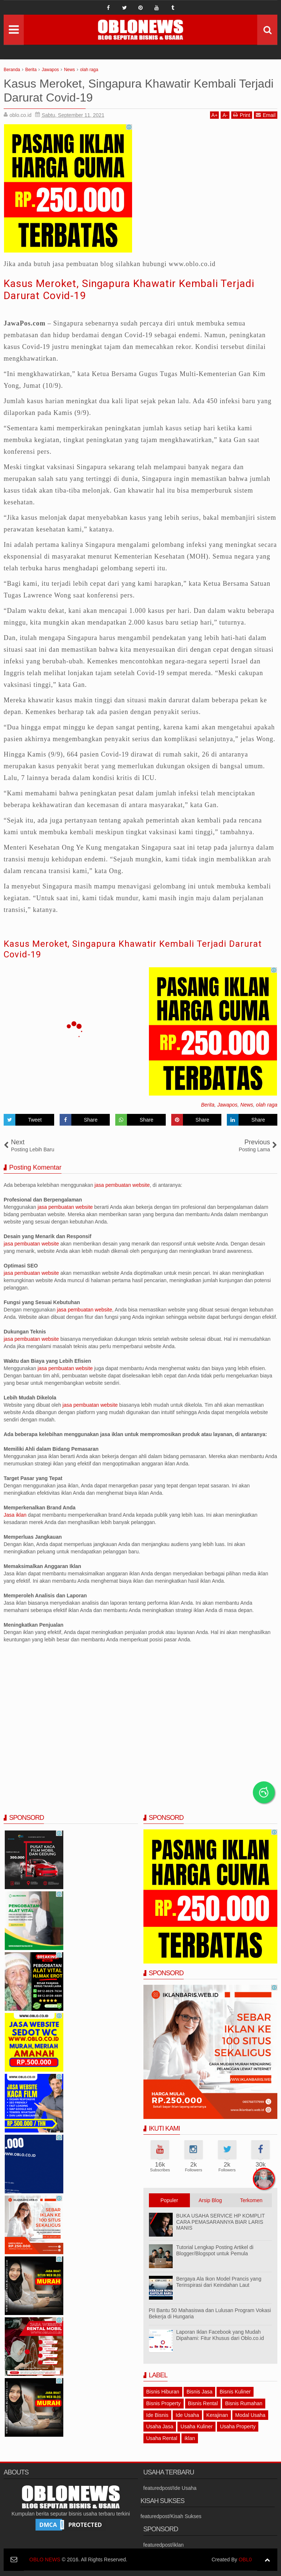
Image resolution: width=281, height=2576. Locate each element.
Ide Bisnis (157, 2415)
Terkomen (251, 2200)
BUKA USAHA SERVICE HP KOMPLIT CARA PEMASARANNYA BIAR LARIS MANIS (220, 2222)
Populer (169, 2200)
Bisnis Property (163, 2403)
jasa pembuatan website (122, 1185)
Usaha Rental (161, 2438)
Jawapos (227, 1105)
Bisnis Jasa (200, 2392)
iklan (189, 2438)
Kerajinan (217, 2415)
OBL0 (245, 2559)
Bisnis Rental (203, 2403)
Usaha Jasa (159, 2426)
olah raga (266, 1105)
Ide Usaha (187, 2415)
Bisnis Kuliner (235, 2392)
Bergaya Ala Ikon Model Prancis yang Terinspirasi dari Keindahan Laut (219, 2282)
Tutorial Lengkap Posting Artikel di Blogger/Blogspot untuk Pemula (215, 2250)
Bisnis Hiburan (162, 2392)
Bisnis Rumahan (243, 2403)
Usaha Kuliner (196, 2426)
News (246, 1105)
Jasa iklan (16, 1515)
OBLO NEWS (44, 2559)
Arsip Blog (210, 2200)
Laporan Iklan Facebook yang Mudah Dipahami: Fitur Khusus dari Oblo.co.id (220, 2335)
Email (266, 114)
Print (241, 114)
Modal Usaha (250, 2415)
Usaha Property (237, 2426)
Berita (207, 1105)
